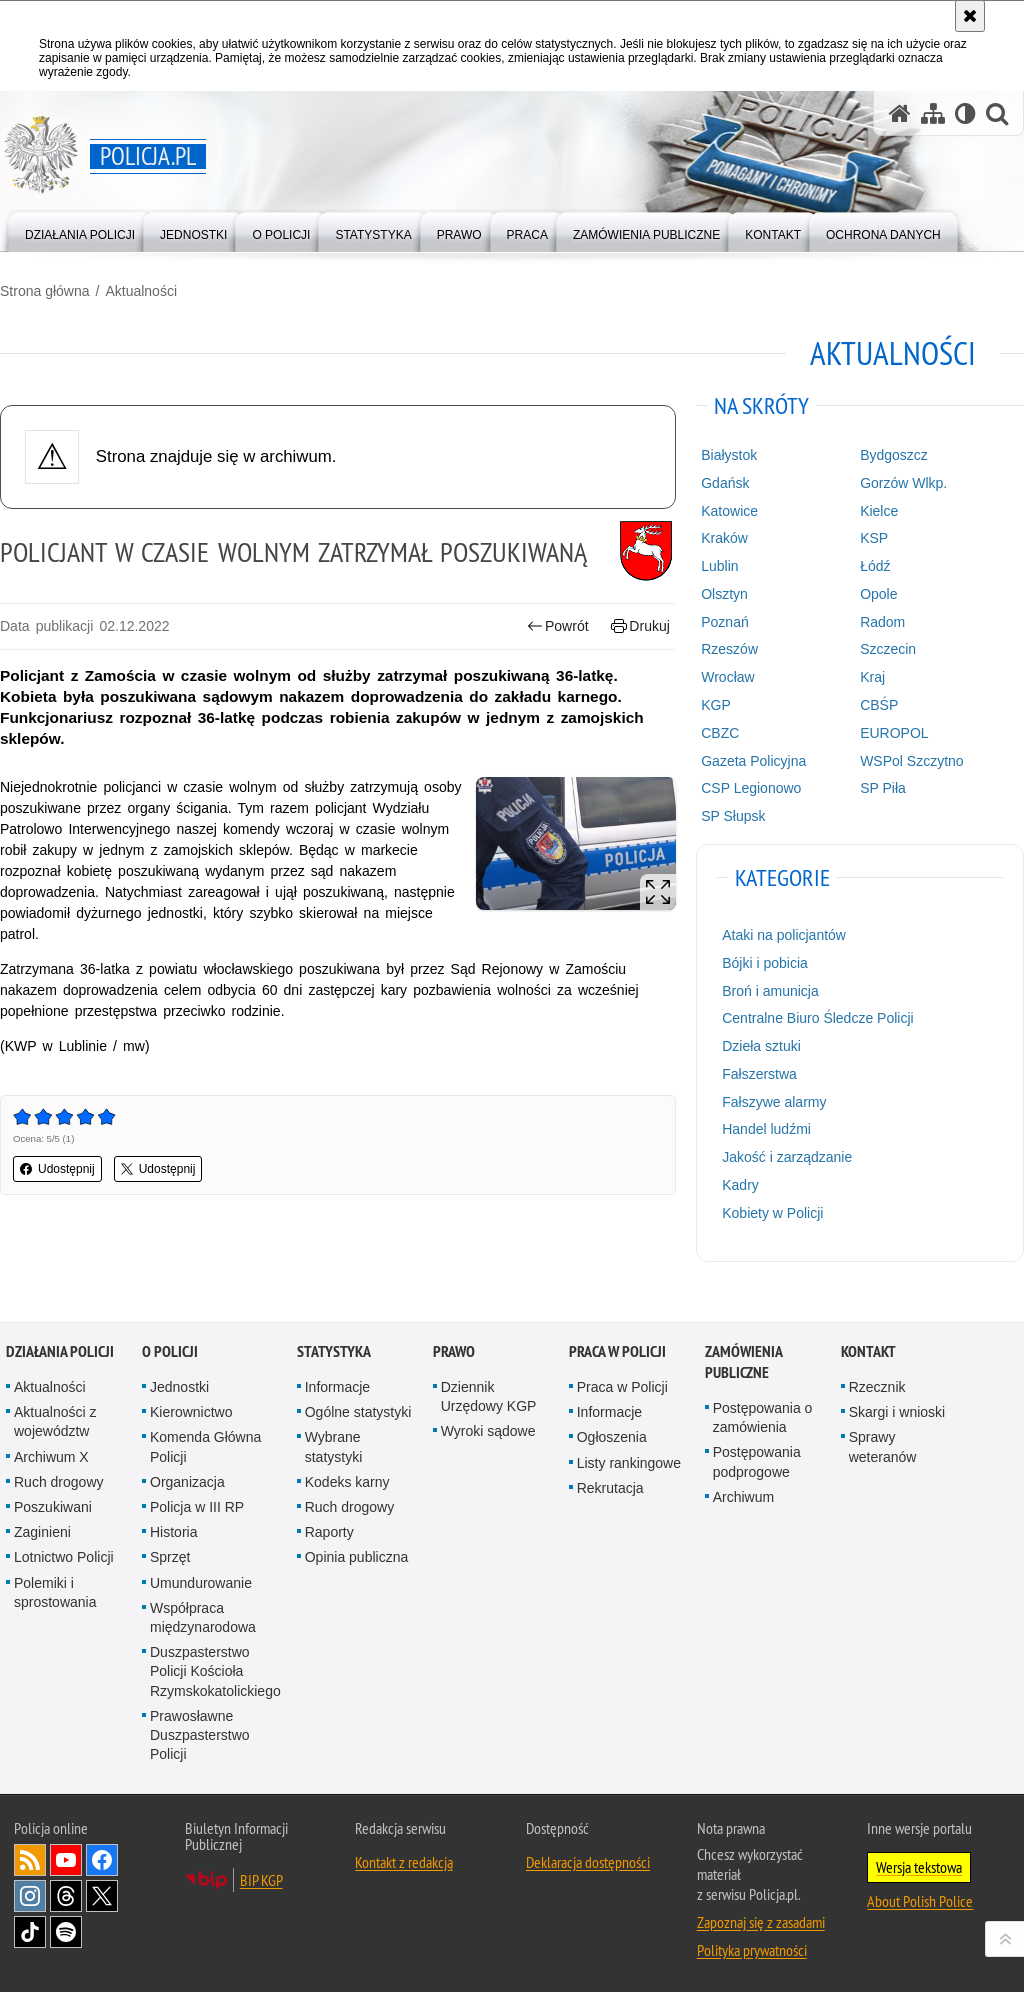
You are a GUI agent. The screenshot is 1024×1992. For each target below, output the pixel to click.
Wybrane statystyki (334, 1446)
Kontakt (868, 1351)
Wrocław (727, 677)
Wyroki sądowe (488, 1431)
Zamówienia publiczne (743, 1362)
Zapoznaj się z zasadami (761, 1922)
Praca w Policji (617, 1351)
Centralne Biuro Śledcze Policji (817, 1018)
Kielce (879, 511)
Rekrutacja (610, 1488)
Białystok (729, 455)
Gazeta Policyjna (753, 761)
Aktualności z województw (55, 1421)
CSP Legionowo (751, 788)
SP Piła (883, 788)
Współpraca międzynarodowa (203, 1617)
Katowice (729, 511)
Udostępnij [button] (57, 1169)
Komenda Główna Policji (205, 1446)
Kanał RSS (30, 1860)
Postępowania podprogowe (757, 1461)
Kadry (740, 1185)
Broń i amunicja (770, 991)
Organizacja (187, 1482)
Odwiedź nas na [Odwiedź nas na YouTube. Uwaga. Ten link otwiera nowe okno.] (66, 1860)
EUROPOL (894, 733)
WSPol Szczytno (911, 761)
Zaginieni (42, 1532)
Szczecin (888, 649)
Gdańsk (725, 483)
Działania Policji (60, 1351)
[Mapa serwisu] (933, 113)
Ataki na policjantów (784, 935)
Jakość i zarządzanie (787, 1157)
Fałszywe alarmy (774, 1102)
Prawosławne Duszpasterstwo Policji (200, 1735)
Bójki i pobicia (765, 963)
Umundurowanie (201, 1583)
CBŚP (879, 705)
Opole (878, 594)
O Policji (170, 1351)
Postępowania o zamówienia (763, 1417)
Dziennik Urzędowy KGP (489, 1396)
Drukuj (640, 626)
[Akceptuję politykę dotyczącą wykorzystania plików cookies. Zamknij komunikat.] (970, 16)
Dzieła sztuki (761, 1046)
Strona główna (45, 291)
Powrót (558, 626)
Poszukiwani (53, 1507)
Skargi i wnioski (897, 1412)
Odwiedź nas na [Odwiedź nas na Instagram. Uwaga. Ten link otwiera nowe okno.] (30, 1896)
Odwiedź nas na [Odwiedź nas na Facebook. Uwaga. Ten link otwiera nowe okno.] (102, 1860)
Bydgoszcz (894, 455)
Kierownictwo (191, 1412)
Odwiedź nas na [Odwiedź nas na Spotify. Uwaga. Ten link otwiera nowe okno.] (66, 1932)
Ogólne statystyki (358, 1412)
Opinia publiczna (357, 1557)
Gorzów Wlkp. (903, 483)
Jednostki (179, 1387)
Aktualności (141, 291)
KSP (874, 538)
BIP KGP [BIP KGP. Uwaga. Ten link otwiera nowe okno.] (261, 1880)
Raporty (329, 1532)
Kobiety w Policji (772, 1213)
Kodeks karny (347, 1482)
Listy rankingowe (629, 1463)
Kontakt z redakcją (404, 1862)
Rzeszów (729, 649)
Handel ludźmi (766, 1129)
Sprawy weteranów (883, 1446)
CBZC (720, 733)
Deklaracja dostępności (588, 1862)
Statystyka (334, 1351)
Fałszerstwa (759, 1074)
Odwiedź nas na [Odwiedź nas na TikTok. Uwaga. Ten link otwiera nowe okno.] (30, 1932)
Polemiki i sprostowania (55, 1592)
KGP (716, 705)
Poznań (724, 622)
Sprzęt (170, 1557)
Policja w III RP (197, 1507)
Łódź (875, 566)
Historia (173, 1532)
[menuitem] (80, 230)
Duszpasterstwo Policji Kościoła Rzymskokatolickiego (215, 1671)
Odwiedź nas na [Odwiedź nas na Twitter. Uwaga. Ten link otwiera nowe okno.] (102, 1896)
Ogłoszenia (612, 1437)
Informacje (337, 1387)
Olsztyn (724, 594)
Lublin (719, 566)
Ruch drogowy (59, 1482)
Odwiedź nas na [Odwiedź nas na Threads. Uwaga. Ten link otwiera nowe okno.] (66, 1896)
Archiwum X (51, 1457)
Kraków (724, 538)
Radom (882, 622)
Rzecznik (877, 1387)
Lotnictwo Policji (64, 1557)
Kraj (872, 677)
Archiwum (743, 1497)
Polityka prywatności (752, 1950)
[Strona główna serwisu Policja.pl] (900, 113)
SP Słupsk (733, 816)
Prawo (454, 1351)
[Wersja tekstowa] (965, 113)
